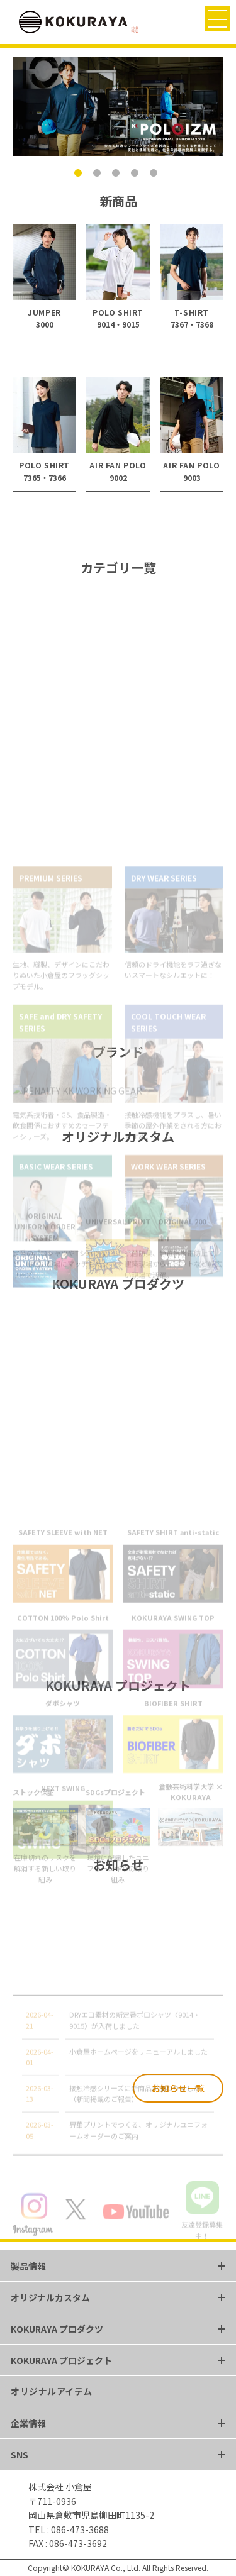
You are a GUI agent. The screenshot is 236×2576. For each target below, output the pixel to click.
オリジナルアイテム (52, 2391)
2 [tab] (99, 175)
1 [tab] (80, 175)
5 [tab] (156, 175)
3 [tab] (118, 175)
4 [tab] (137, 175)
